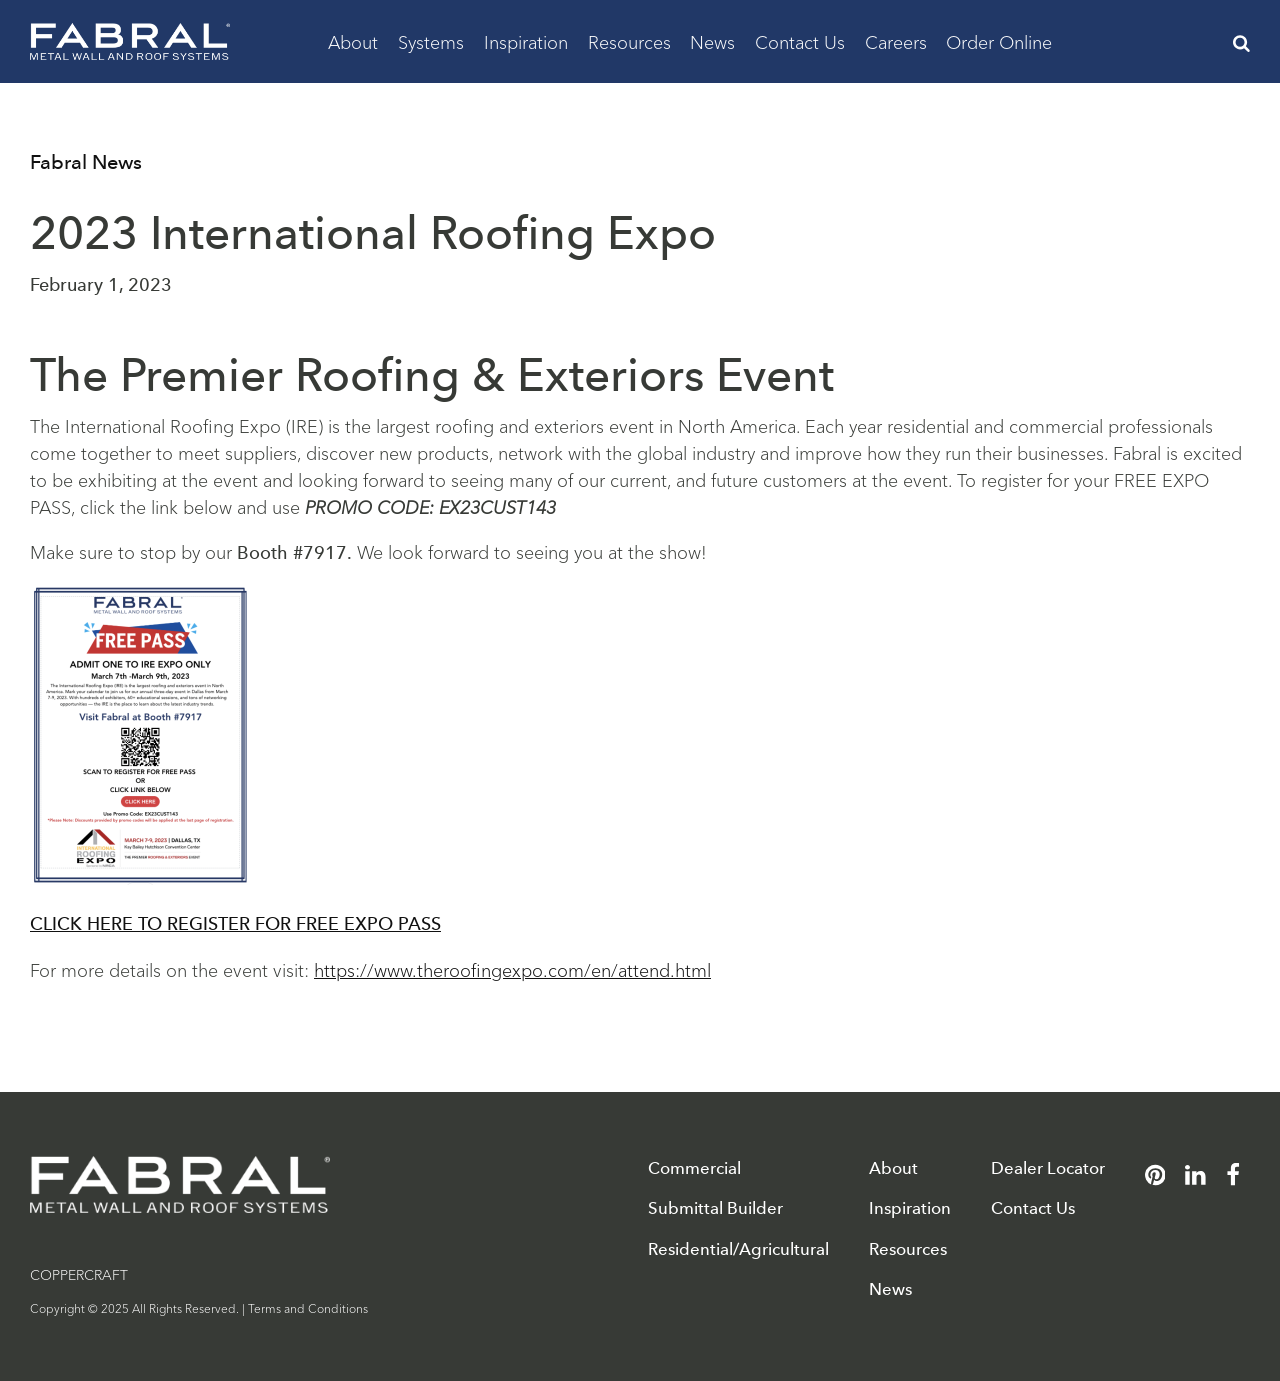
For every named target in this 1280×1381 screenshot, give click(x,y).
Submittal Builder (715, 1208)
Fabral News (86, 162)
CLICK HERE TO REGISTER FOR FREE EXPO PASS (235, 924)
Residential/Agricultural (738, 1249)
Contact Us (800, 41)
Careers (896, 41)
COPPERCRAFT (79, 1274)
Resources (629, 41)
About (353, 41)
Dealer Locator (1048, 1168)
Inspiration (526, 41)
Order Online (999, 41)
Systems (431, 41)
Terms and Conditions (308, 1307)
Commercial (694, 1168)
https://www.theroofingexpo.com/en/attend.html (512, 969)
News (712, 41)
